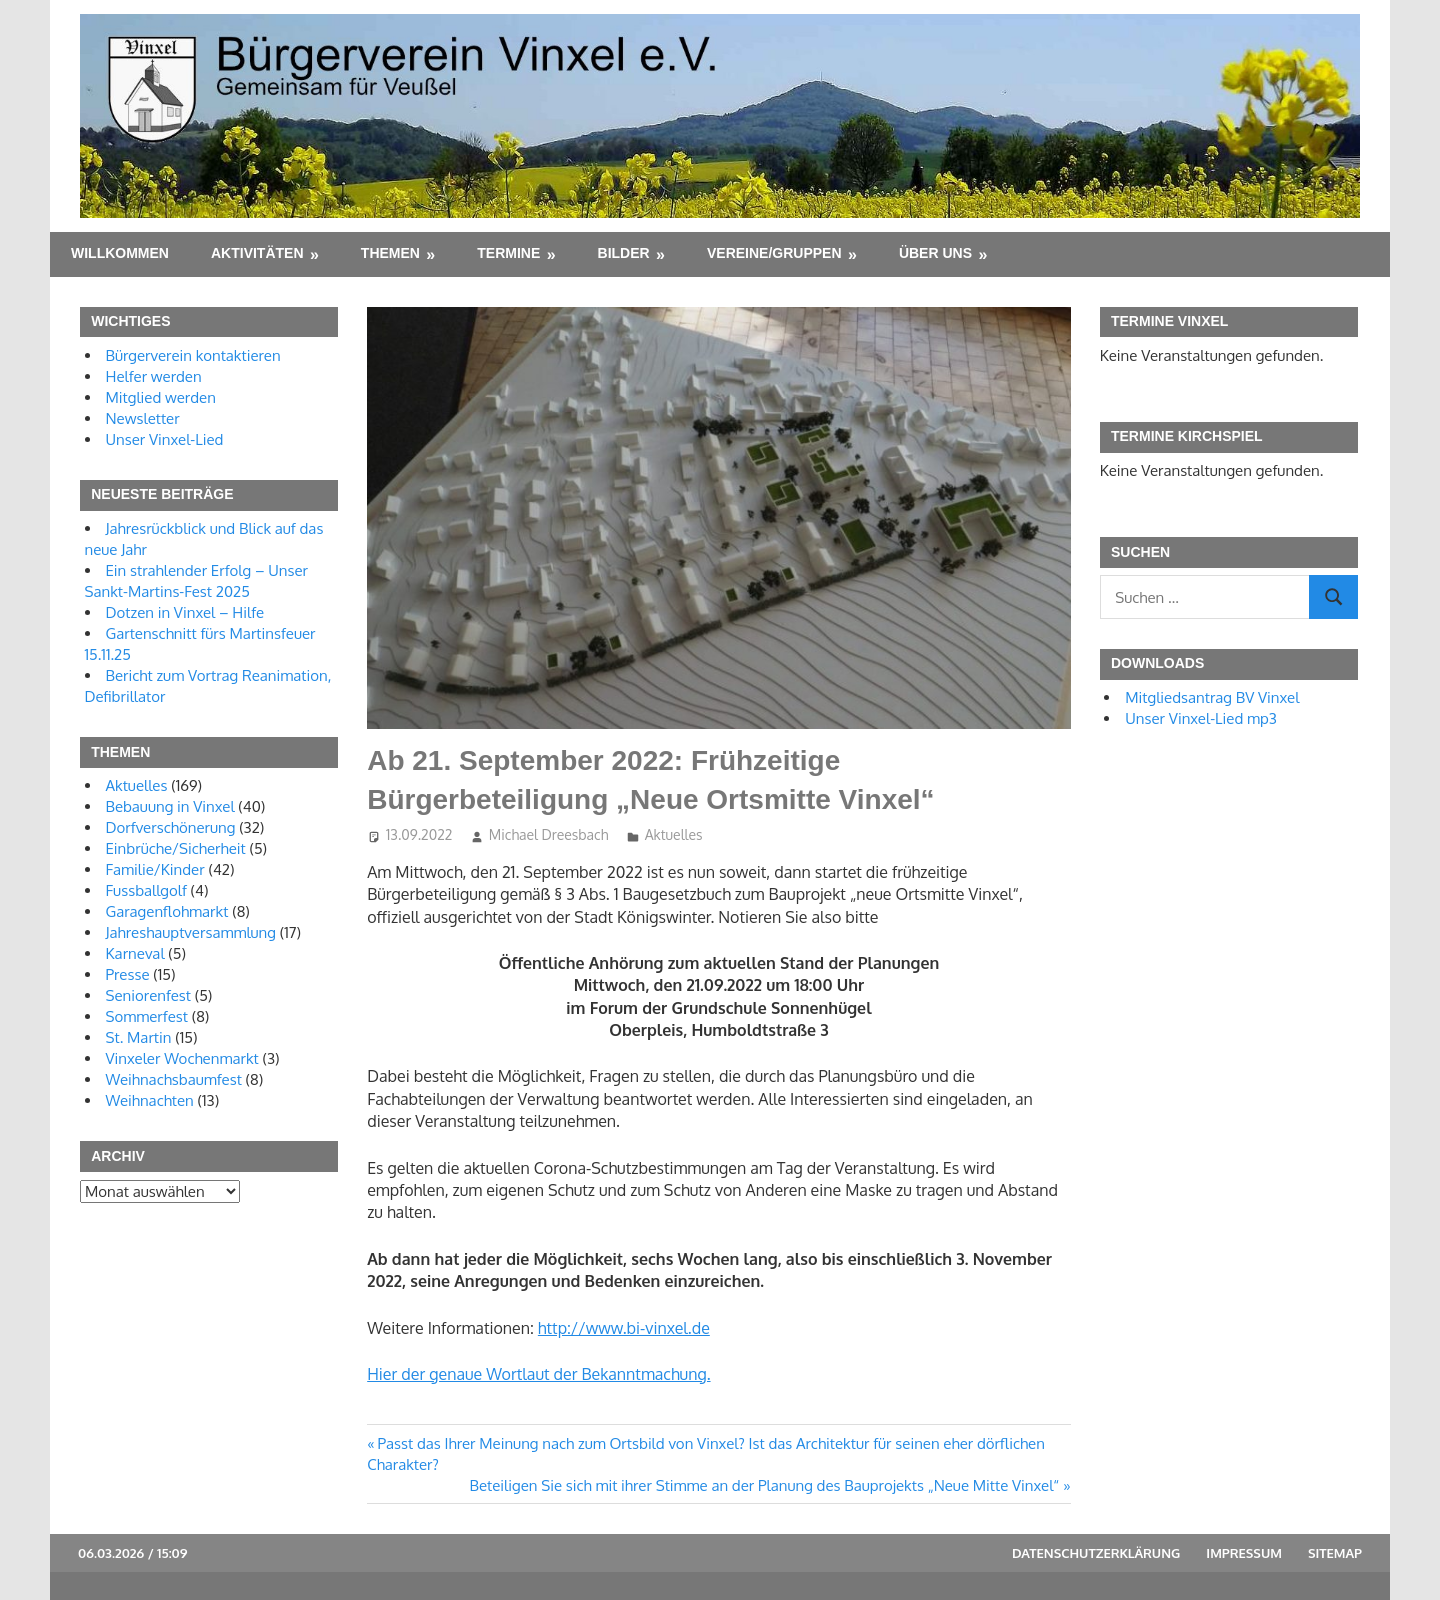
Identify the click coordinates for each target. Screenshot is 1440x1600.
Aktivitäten (257, 253)
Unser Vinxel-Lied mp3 (1201, 718)
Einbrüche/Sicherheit (176, 848)
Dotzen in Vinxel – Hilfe (185, 612)
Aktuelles (674, 834)
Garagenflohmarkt (167, 911)
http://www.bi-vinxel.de (624, 1328)
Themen (390, 253)
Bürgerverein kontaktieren (193, 355)
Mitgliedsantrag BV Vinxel (1212, 697)
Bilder (624, 253)
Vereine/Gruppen (774, 253)
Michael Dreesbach (548, 834)
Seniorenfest (149, 995)
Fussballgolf (146, 890)
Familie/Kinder (155, 869)
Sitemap (1335, 1553)
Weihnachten (150, 1100)
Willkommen (120, 253)
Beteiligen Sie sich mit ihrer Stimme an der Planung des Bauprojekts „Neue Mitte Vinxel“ (765, 1485)
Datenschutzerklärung (1096, 1553)
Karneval (135, 953)
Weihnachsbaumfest (174, 1079)
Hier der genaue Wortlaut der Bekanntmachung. (538, 1374)
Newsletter (143, 418)
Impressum (1244, 1553)
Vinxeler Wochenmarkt (182, 1058)
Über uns (935, 253)
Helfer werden (154, 376)
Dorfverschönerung (171, 827)
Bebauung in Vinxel (170, 806)
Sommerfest (147, 1016)
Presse (128, 974)
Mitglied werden (161, 397)
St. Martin (139, 1037)
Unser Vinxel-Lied (165, 439)
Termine (508, 253)
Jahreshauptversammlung (191, 932)
